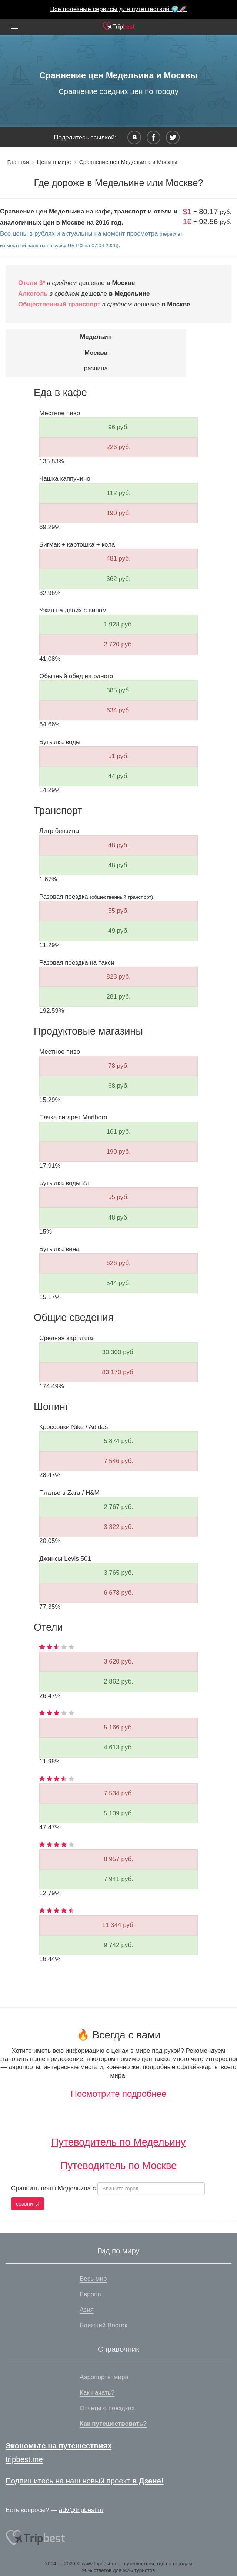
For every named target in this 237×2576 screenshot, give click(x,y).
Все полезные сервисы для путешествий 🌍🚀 (118, 9)
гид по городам (174, 2563)
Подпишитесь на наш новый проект (85, 2481)
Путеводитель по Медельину (118, 2142)
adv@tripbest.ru (81, 2509)
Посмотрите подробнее (118, 2094)
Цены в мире (54, 162)
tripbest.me (24, 2459)
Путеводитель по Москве (118, 2165)
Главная (18, 162)
